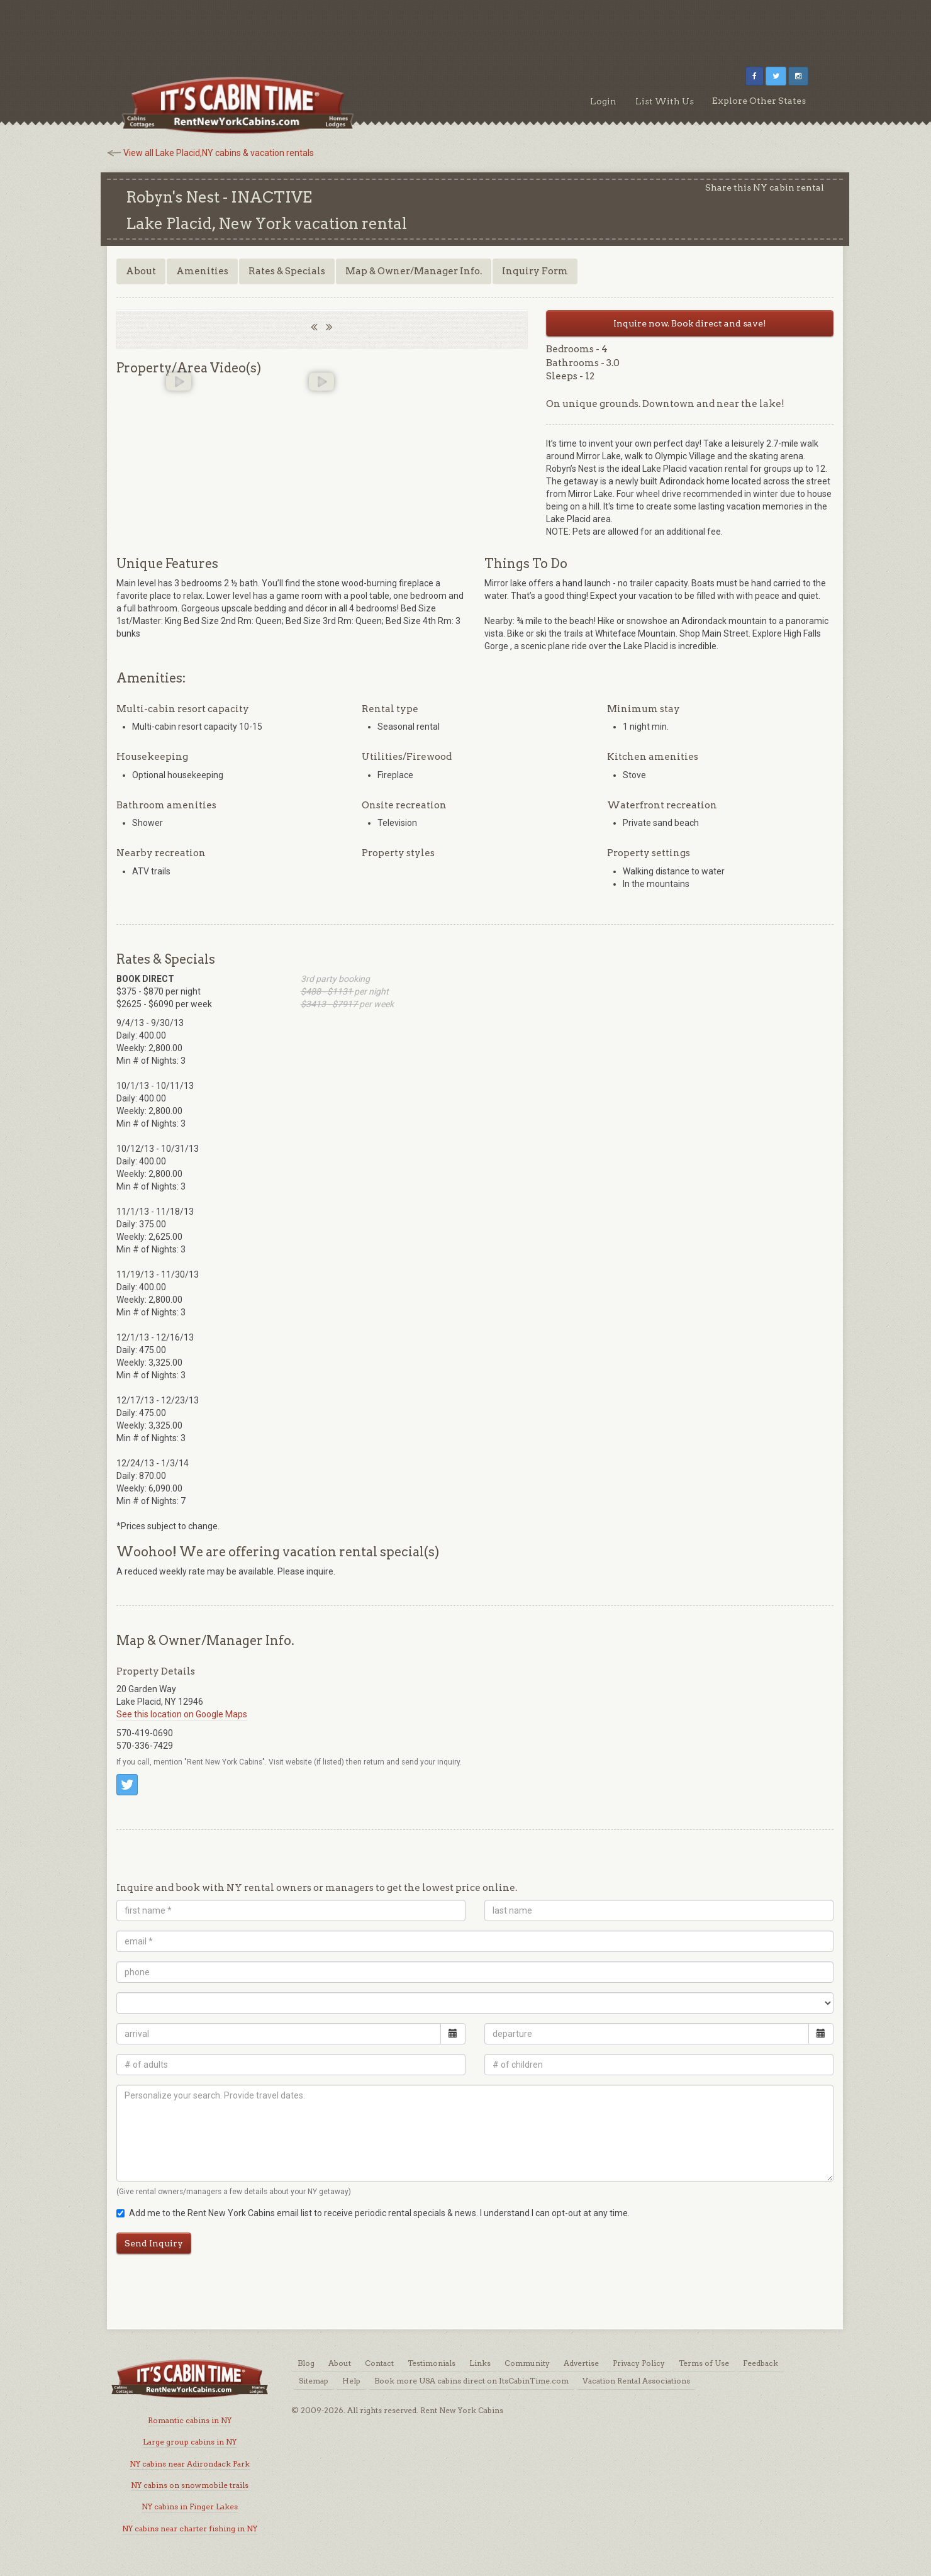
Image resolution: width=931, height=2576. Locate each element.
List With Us (664, 101)
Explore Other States (759, 101)
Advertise (581, 2363)
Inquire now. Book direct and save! (689, 323)
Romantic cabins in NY (189, 2420)
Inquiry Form (535, 271)
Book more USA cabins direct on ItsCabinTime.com (471, 2380)
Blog (306, 2363)
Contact (379, 2363)
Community (527, 2363)
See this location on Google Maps (181, 1714)
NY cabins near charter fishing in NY (189, 2528)
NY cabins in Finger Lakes (190, 2506)
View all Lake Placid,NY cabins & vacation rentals (218, 153)
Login (603, 101)
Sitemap (313, 2380)
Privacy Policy (639, 2363)
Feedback (760, 2363)
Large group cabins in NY (190, 2441)
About (141, 271)
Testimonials (431, 2363)
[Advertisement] (465, 28)
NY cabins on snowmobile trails (189, 2485)
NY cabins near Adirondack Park (190, 2463)
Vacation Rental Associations (636, 2380)
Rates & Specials (286, 271)
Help (351, 2380)
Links (480, 2363)
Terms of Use (704, 2363)
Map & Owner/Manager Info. (413, 271)
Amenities (202, 271)
